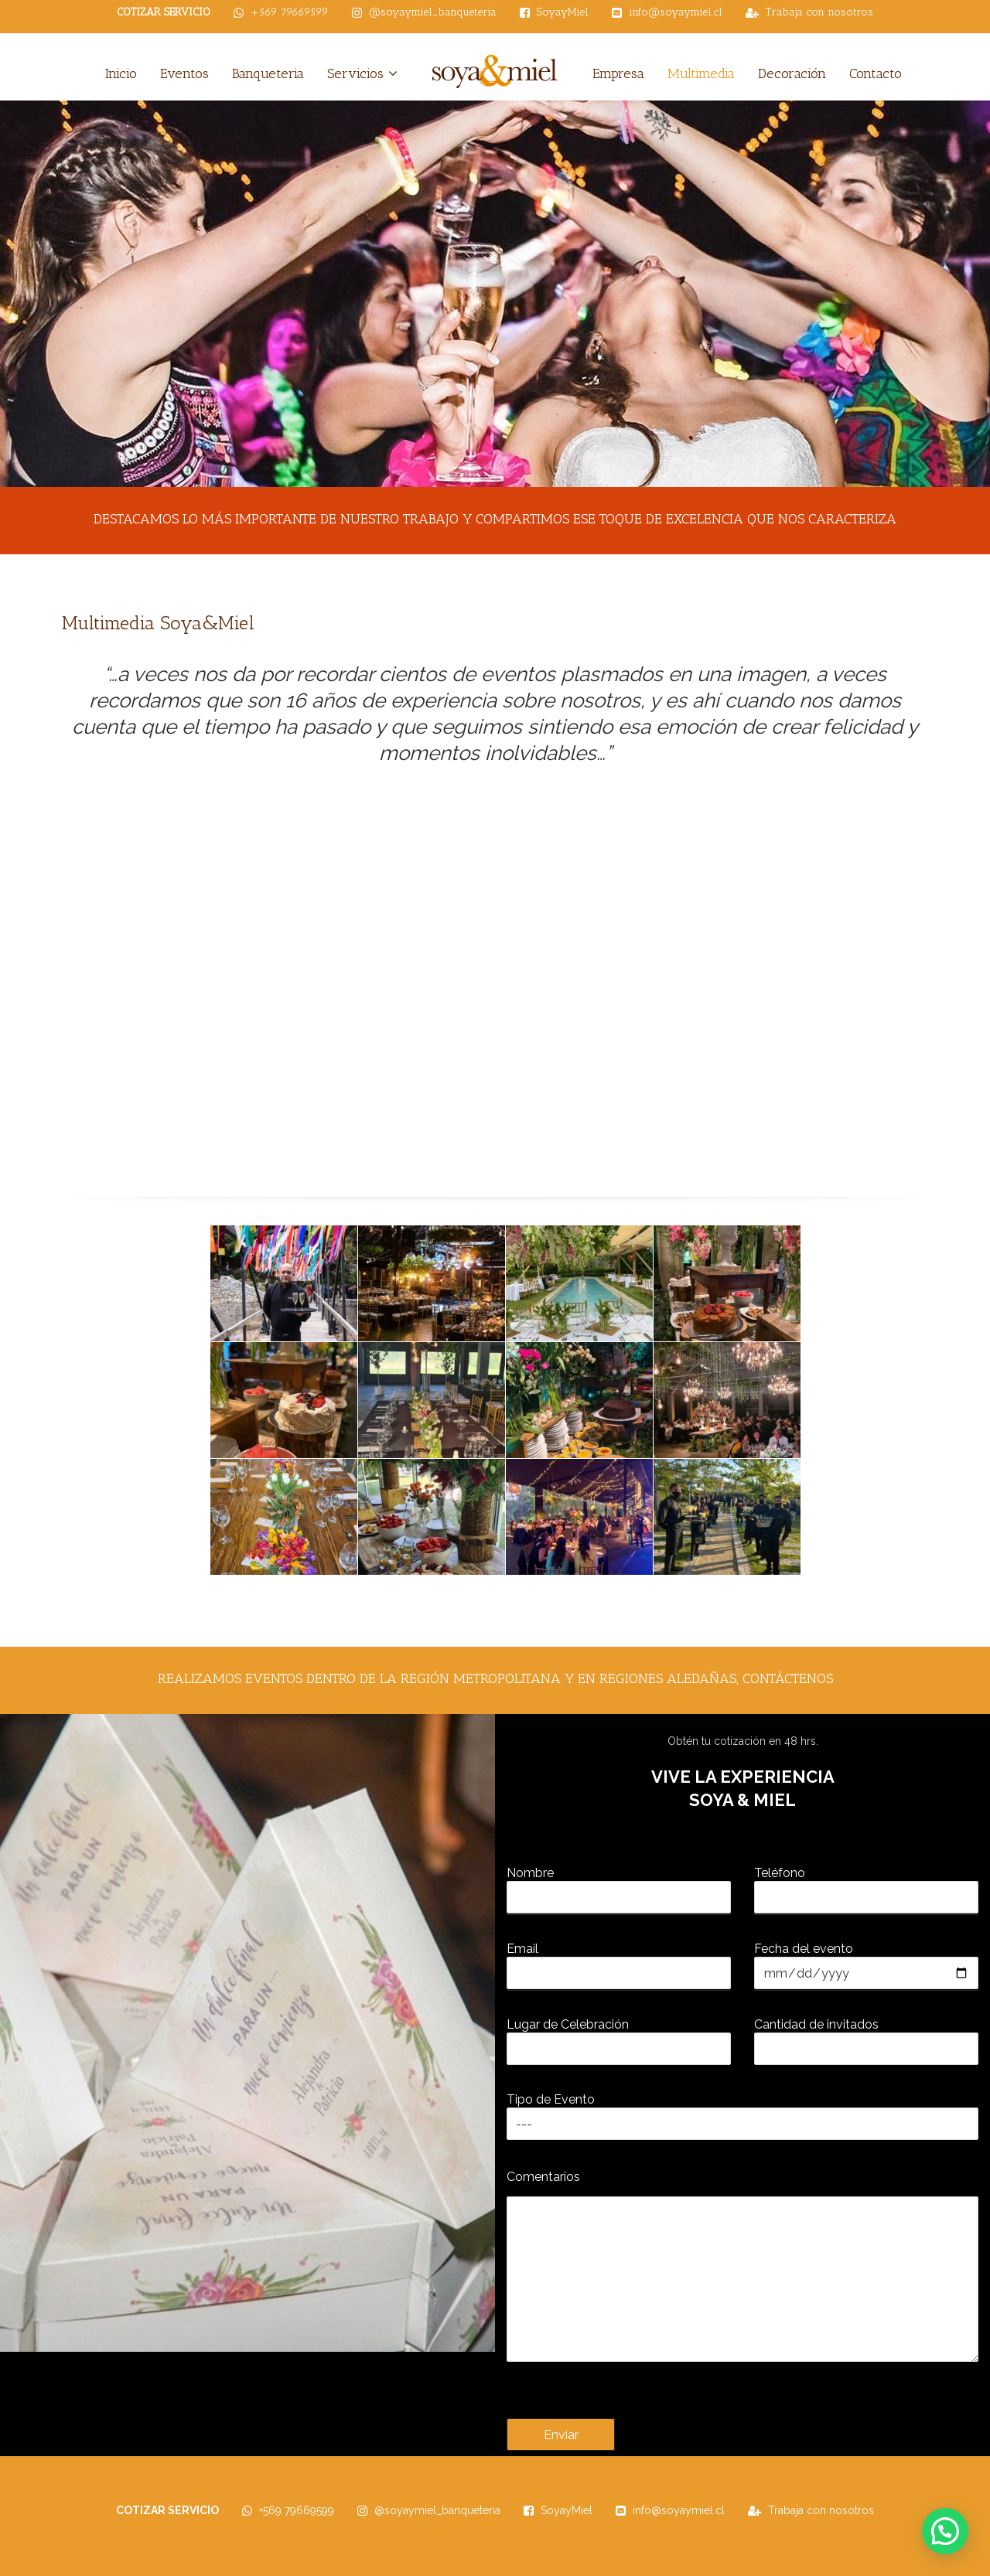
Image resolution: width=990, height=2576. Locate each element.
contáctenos (787, 1678)
